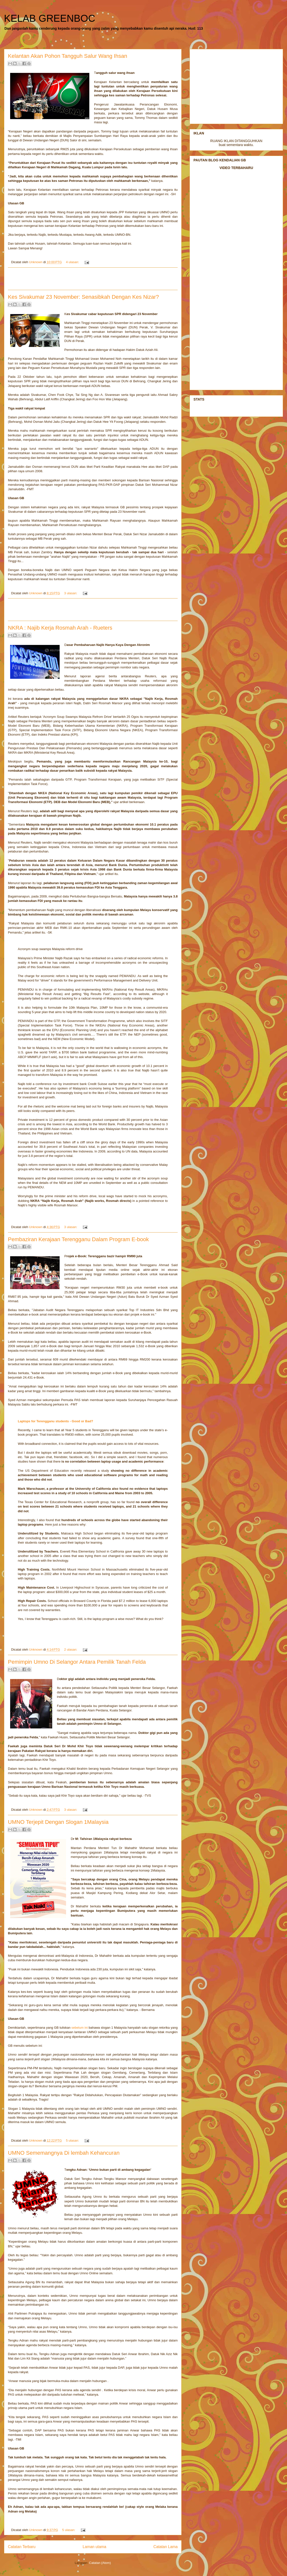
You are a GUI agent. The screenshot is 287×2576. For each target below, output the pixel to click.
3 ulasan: (71, 593)
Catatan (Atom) (100, 2563)
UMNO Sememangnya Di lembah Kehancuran (64, 2153)
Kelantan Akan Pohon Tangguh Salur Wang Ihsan (67, 56)
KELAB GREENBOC (49, 18)
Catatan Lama (165, 2547)
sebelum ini (80, 2027)
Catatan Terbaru (22, 2547)
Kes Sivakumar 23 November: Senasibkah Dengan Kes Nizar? (83, 297)
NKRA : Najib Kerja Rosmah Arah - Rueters (60, 628)
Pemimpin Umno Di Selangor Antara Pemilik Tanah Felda (77, 1662)
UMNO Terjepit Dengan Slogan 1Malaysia (58, 1822)
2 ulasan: (71, 1649)
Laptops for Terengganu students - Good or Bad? (55, 1421)
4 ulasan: (73, 262)
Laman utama (94, 2547)
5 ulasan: (73, 2140)
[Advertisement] (93, 278)
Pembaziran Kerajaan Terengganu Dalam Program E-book (78, 1239)
